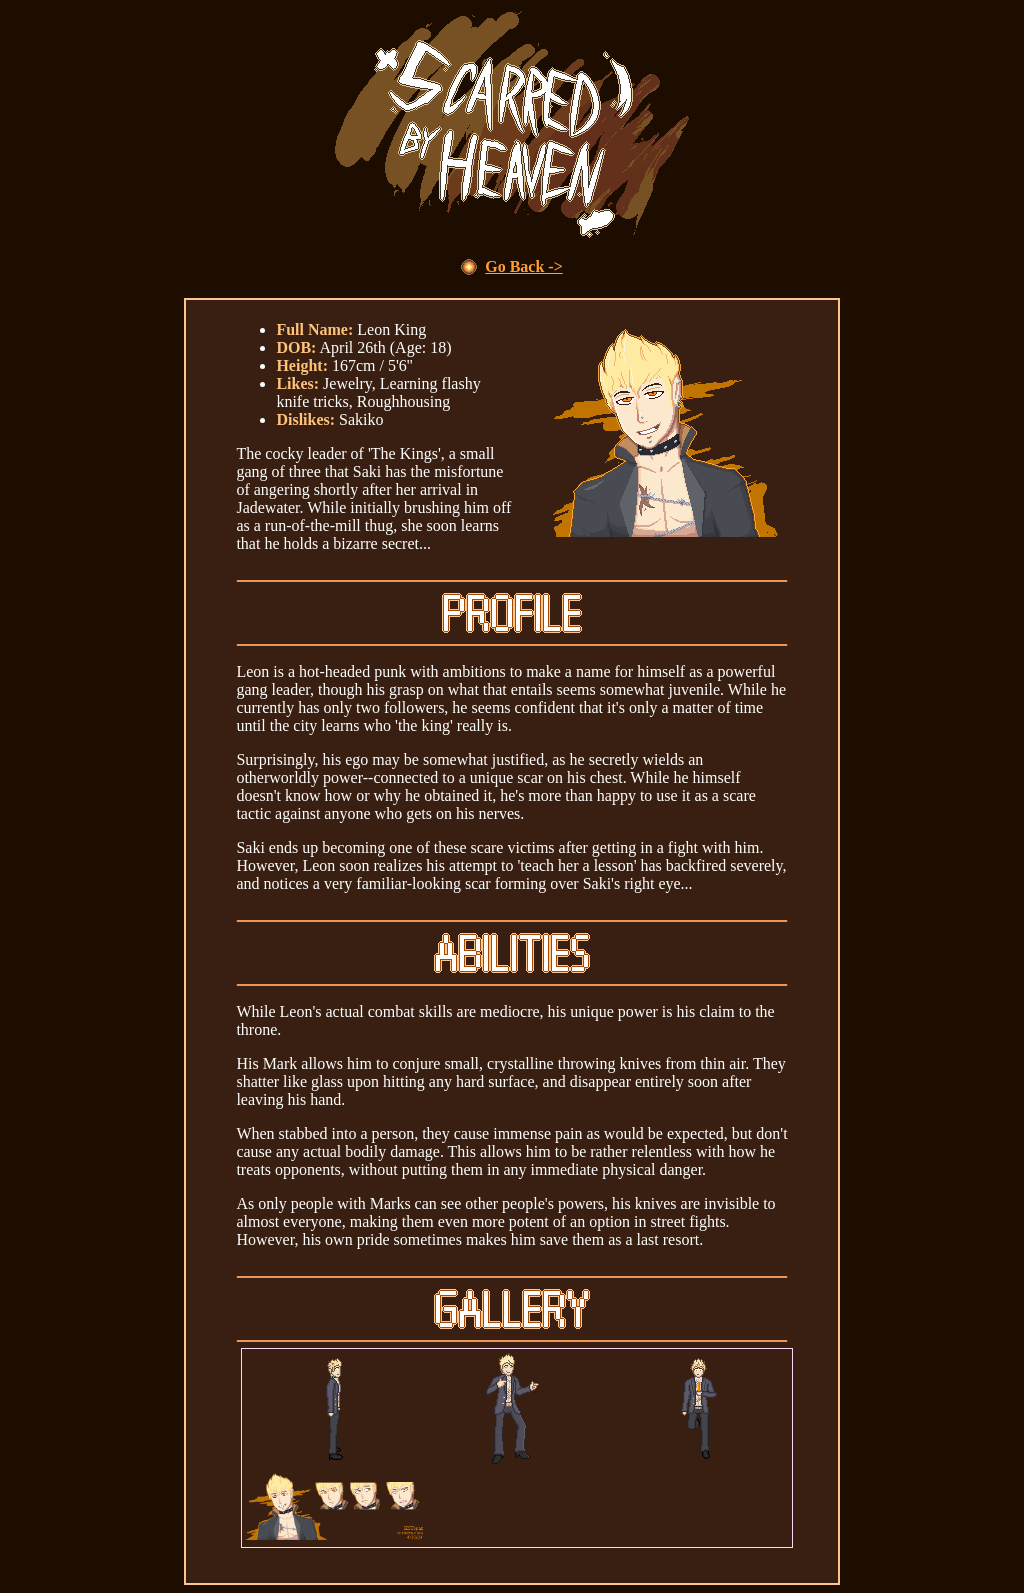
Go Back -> (524, 266)
